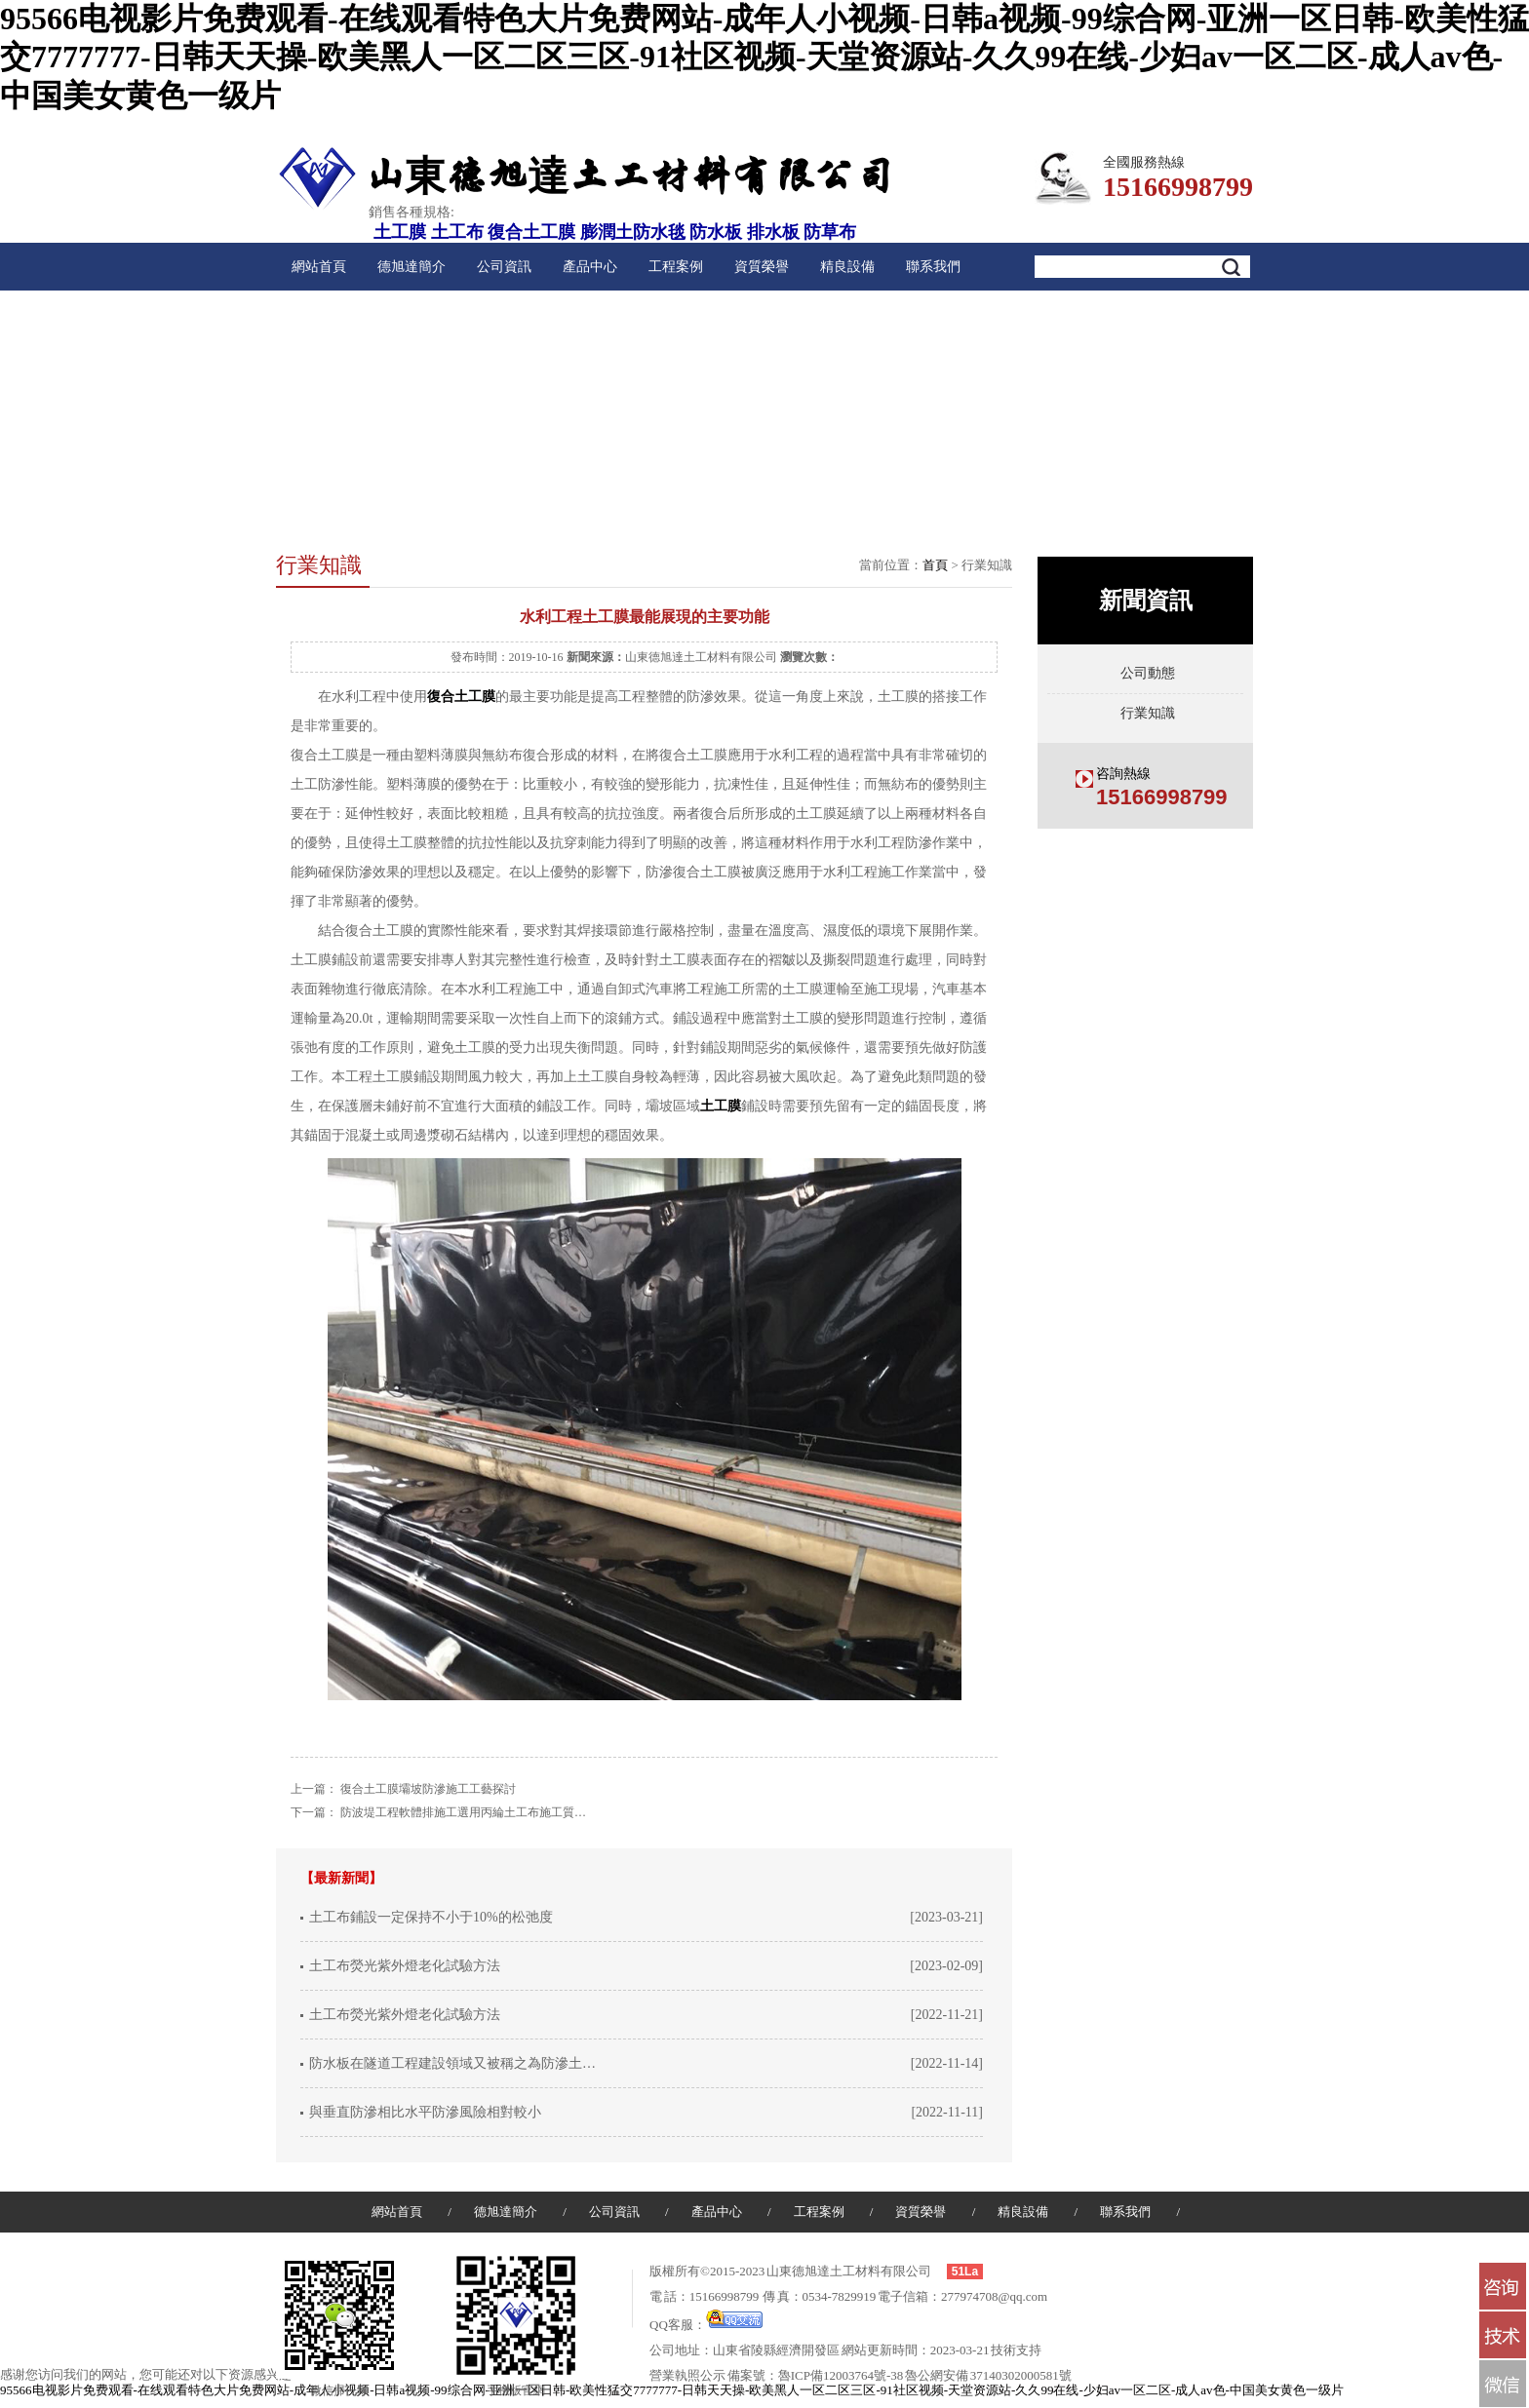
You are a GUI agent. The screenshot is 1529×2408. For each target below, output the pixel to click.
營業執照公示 (687, 2375)
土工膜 (399, 232)
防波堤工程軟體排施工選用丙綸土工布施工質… (463, 1812)
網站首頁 (319, 266)
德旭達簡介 (411, 266)
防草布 (830, 232)
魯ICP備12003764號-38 (841, 2375)
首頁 (935, 565)
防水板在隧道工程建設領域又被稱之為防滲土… (452, 2063)
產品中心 (590, 266)
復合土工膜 (531, 232)
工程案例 (675, 266)
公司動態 (1147, 673)
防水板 (715, 232)
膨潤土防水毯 (633, 232)
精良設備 (847, 266)
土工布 (457, 232)
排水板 (773, 232)
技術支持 (1016, 2350)
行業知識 (1147, 713)
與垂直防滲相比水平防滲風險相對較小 (425, 2112)
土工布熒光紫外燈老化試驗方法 (404, 1966)
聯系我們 (933, 266)
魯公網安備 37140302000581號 (988, 2375)
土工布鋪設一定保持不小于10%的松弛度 (431, 1917)
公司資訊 (504, 266)
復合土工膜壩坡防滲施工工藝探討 (428, 1789)
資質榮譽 (761, 266)
